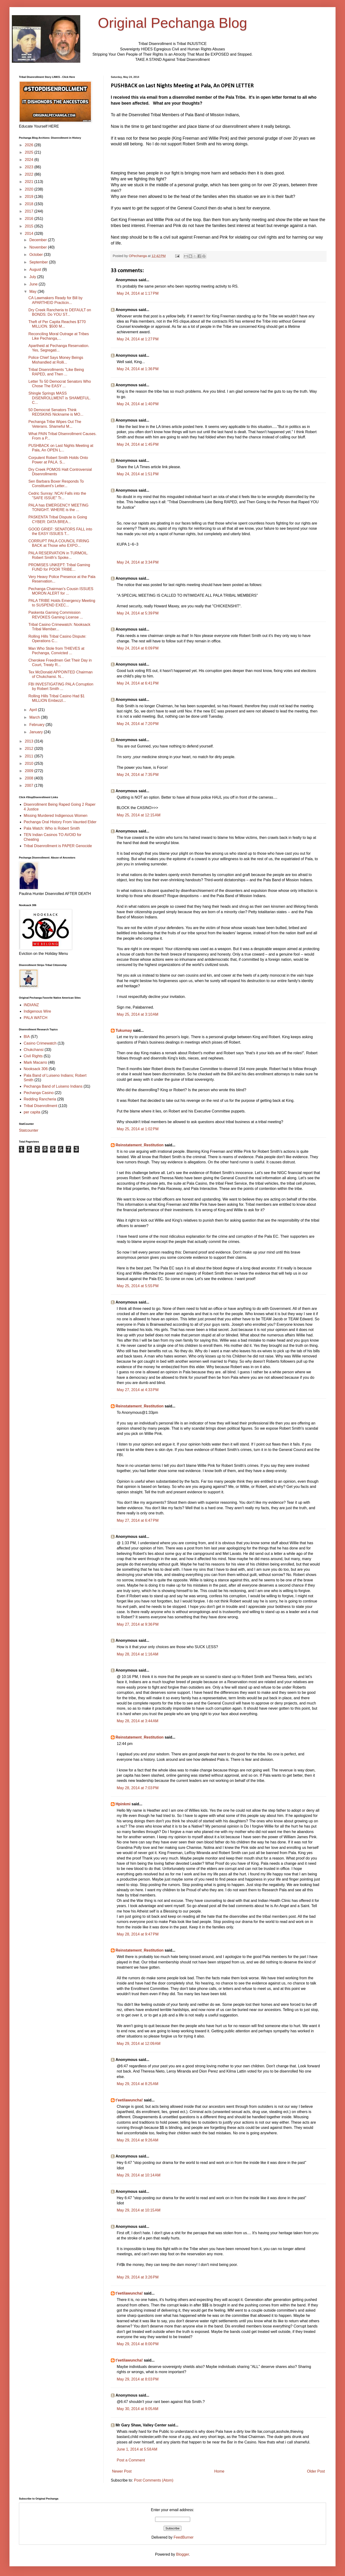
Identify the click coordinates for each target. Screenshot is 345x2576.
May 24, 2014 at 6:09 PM (138, 648)
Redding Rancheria (40, 1099)
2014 (29, 233)
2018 (29, 204)
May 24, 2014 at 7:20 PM (138, 724)
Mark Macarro (35, 1062)
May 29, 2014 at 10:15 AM (139, 2210)
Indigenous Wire (37, 1011)
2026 (29, 145)
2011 (29, 756)
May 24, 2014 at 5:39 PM (138, 613)
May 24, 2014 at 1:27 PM (138, 339)
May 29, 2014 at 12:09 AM (139, 2044)
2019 (29, 197)
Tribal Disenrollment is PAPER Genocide (58, 846)
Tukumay (124, 1030)
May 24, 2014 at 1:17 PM (138, 293)
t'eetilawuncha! (129, 2100)
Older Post (316, 2471)
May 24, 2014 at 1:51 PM (138, 474)
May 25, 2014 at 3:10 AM (137, 1014)
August (35, 269)
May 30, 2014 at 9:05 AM (137, 2409)
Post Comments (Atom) (153, 2480)
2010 (29, 763)
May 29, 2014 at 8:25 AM (137, 2084)
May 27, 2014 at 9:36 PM (138, 1624)
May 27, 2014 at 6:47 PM (138, 1520)
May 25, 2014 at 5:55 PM (138, 1286)
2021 (29, 182)
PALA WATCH (35, 1018)
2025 (29, 152)
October (36, 255)
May (33, 291)
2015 (29, 226)
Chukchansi (34, 1050)
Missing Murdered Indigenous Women (55, 816)
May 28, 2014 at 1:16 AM (137, 1654)
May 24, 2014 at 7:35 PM (138, 775)
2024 (29, 160)
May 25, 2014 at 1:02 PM (138, 1129)
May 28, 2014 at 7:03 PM (138, 1788)
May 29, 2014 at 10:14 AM (139, 2175)
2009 (29, 771)
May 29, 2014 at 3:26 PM (138, 2277)
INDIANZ (31, 1005)
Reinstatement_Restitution (140, 1145)
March (35, 717)
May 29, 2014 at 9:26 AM (137, 2140)
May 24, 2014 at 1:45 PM (138, 444)
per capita (32, 1112)
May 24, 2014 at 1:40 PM (138, 404)
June (34, 284)
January (36, 732)
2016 (29, 219)
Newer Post (122, 2471)
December (38, 240)
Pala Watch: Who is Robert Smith (52, 828)
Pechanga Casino (39, 1093)
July (33, 277)
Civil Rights (33, 1056)
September (39, 262)
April (33, 710)
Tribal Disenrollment (40, 1106)
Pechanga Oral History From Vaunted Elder (60, 822)
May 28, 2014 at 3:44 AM (137, 1721)
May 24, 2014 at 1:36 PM (138, 369)
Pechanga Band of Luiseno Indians (53, 1086)
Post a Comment (131, 2460)
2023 (29, 167)
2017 (29, 211)
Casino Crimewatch (40, 1043)
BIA (27, 1037)
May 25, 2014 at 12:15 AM (139, 815)
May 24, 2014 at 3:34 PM (138, 562)
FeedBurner (184, 2537)
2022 (29, 174)
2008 (29, 778)
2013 (29, 741)
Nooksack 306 (36, 1069)
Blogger (182, 2554)
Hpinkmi (123, 1804)
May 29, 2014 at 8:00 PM (138, 2344)
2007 (29, 785)
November (38, 247)
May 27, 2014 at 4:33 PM (138, 1390)
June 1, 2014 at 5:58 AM (137, 2449)
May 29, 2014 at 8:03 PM (138, 2379)
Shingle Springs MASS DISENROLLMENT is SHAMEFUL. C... (59, 397)
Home (219, 2471)
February (37, 725)
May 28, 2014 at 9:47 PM (138, 1934)
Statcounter (28, 1130)
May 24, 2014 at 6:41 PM (138, 683)
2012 (29, 749)
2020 (29, 189)
